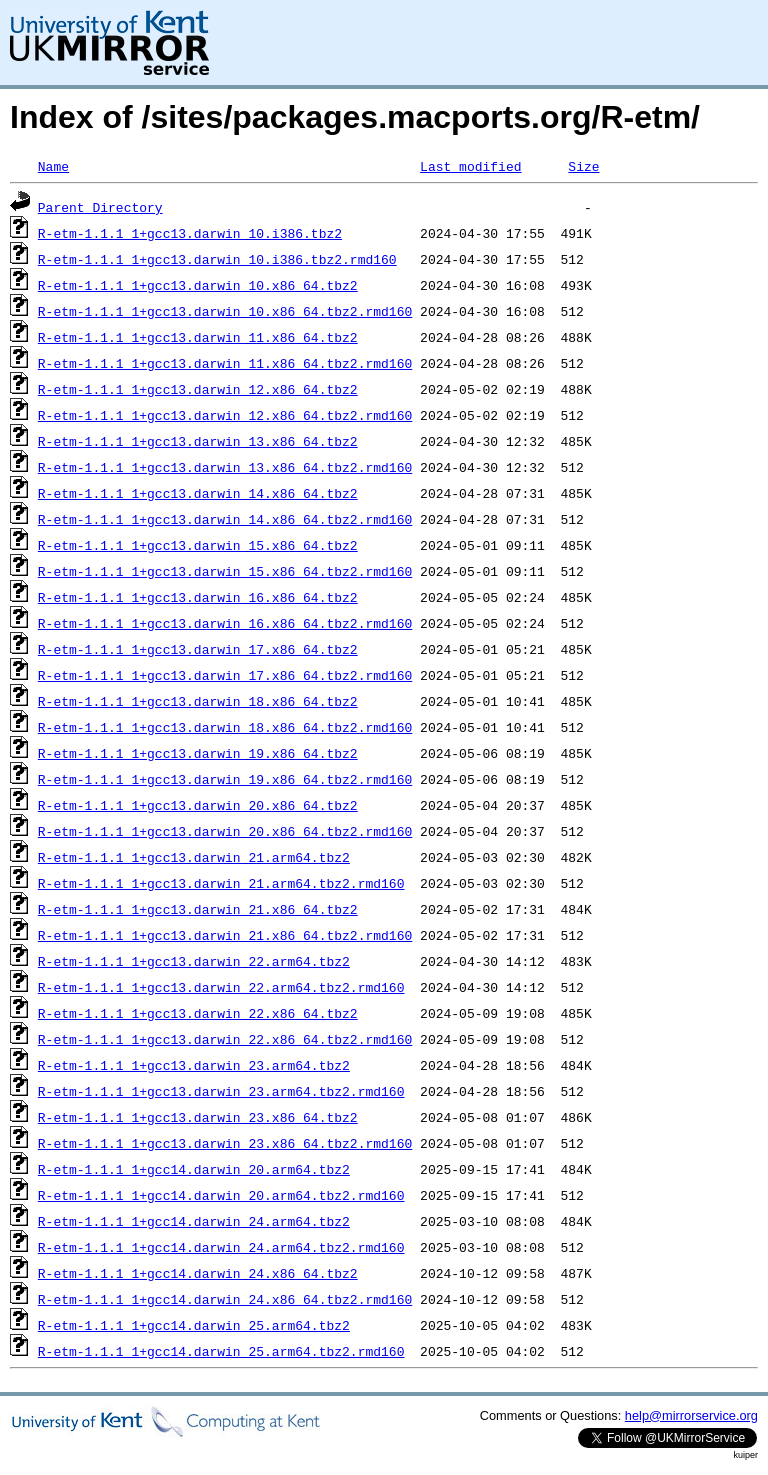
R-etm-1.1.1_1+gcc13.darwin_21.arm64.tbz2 (194, 857)
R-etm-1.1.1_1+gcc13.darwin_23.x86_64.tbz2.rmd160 (225, 1143)
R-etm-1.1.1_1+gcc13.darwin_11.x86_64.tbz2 (198, 337)
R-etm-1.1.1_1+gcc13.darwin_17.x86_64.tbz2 (198, 649)
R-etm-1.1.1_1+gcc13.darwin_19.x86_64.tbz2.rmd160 (225, 779)
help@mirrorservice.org (691, 1415)
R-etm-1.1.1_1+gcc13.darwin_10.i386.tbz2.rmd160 (217, 259)
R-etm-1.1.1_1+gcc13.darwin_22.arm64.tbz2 (194, 961)
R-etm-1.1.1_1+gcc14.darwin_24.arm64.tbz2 (194, 1221)
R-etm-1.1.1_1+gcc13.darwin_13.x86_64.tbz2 (198, 441)
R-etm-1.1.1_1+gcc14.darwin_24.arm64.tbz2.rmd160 (221, 1247)
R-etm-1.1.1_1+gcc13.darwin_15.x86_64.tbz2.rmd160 (225, 571)
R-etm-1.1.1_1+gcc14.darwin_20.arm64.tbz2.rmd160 (221, 1195)
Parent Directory (100, 207)
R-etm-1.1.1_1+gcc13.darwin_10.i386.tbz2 (190, 233)
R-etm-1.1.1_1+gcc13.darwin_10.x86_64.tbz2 (198, 285)
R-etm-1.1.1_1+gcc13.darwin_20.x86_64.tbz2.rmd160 (225, 831)
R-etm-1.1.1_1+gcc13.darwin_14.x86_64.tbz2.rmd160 (225, 519)
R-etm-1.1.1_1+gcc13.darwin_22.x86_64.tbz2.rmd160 (225, 1039)
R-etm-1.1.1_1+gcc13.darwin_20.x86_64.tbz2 (198, 805)
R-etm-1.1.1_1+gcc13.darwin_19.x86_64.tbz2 (198, 753)
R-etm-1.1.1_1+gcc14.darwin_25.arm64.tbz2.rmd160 (221, 1351)
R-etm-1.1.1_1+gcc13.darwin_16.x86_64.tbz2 (198, 597)
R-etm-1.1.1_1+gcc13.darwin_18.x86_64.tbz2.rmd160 (225, 727)
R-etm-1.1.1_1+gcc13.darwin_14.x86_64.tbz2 (198, 493)
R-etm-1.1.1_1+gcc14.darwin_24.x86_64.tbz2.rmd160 (225, 1299)
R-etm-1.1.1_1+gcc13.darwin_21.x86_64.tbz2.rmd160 (225, 935)
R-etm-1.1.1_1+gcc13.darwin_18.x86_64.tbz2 (198, 701)
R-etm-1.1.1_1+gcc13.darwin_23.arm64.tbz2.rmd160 (221, 1091)
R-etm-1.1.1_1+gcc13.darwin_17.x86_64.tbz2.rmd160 (225, 675)
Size (583, 166)
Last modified (470, 166)
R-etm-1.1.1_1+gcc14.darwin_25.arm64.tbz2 (194, 1325)
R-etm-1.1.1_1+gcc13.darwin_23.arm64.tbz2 (194, 1065)
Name (53, 166)
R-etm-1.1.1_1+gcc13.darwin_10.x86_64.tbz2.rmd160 (225, 311)
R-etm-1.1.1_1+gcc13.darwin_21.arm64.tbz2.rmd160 (221, 883)
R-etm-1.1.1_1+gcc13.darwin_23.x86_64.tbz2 (198, 1117)
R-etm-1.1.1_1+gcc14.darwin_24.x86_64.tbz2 (198, 1273)
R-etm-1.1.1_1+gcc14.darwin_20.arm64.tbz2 (194, 1169)
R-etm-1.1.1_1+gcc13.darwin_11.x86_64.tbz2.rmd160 (225, 363)
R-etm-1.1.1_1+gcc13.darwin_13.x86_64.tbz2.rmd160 (225, 467)
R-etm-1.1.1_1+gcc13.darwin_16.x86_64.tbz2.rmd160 (225, 623)
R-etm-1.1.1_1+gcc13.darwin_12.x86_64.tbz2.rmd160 (225, 415)
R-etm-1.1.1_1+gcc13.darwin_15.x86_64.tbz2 (198, 545)
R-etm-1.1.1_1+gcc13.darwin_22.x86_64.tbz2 (198, 1013)
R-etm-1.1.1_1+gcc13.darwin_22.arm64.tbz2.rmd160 (221, 987)
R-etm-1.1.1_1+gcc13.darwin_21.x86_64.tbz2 (198, 909)
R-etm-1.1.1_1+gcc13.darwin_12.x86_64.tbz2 (198, 389)
